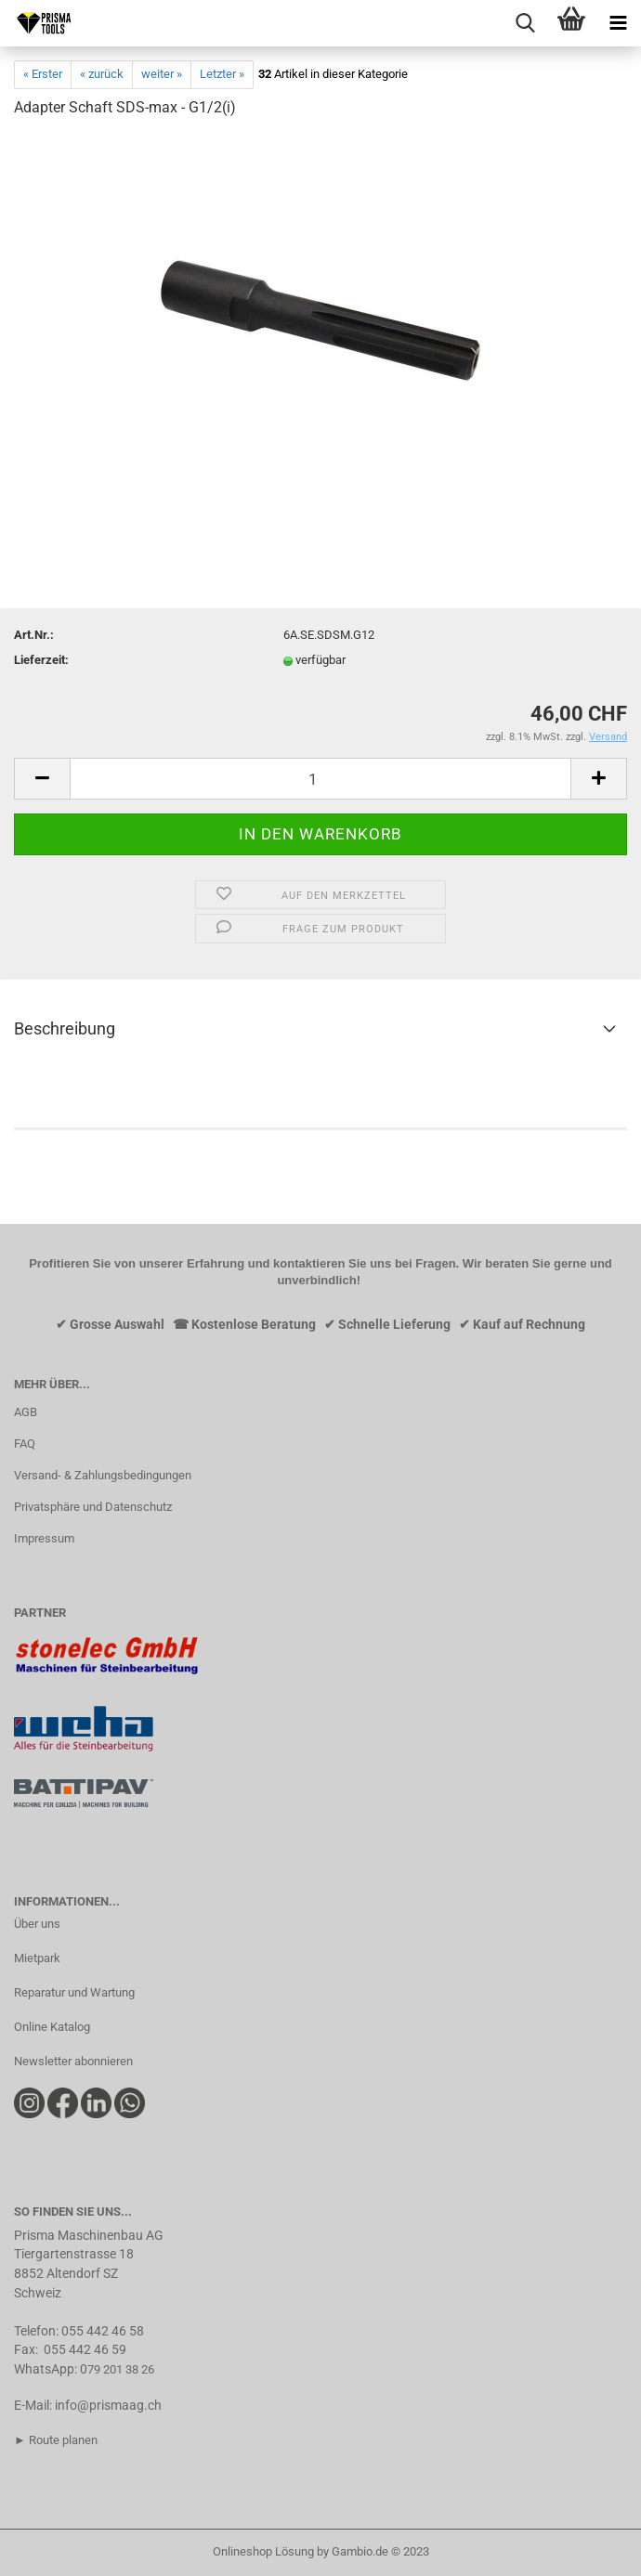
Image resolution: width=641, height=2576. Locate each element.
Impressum (44, 1538)
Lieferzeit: (41, 660)
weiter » (161, 74)
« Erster (42, 74)
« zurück (102, 74)
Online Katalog (52, 2027)
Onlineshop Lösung (263, 2551)
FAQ (24, 1444)
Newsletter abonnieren (73, 2061)
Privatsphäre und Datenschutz (93, 1507)
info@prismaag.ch (108, 2405)
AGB (25, 1412)
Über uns (37, 1924)
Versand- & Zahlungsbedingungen (102, 1475)
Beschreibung (64, 1028)
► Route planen (56, 2440)
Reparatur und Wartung (74, 1992)
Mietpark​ (37, 1958)
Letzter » (222, 74)
